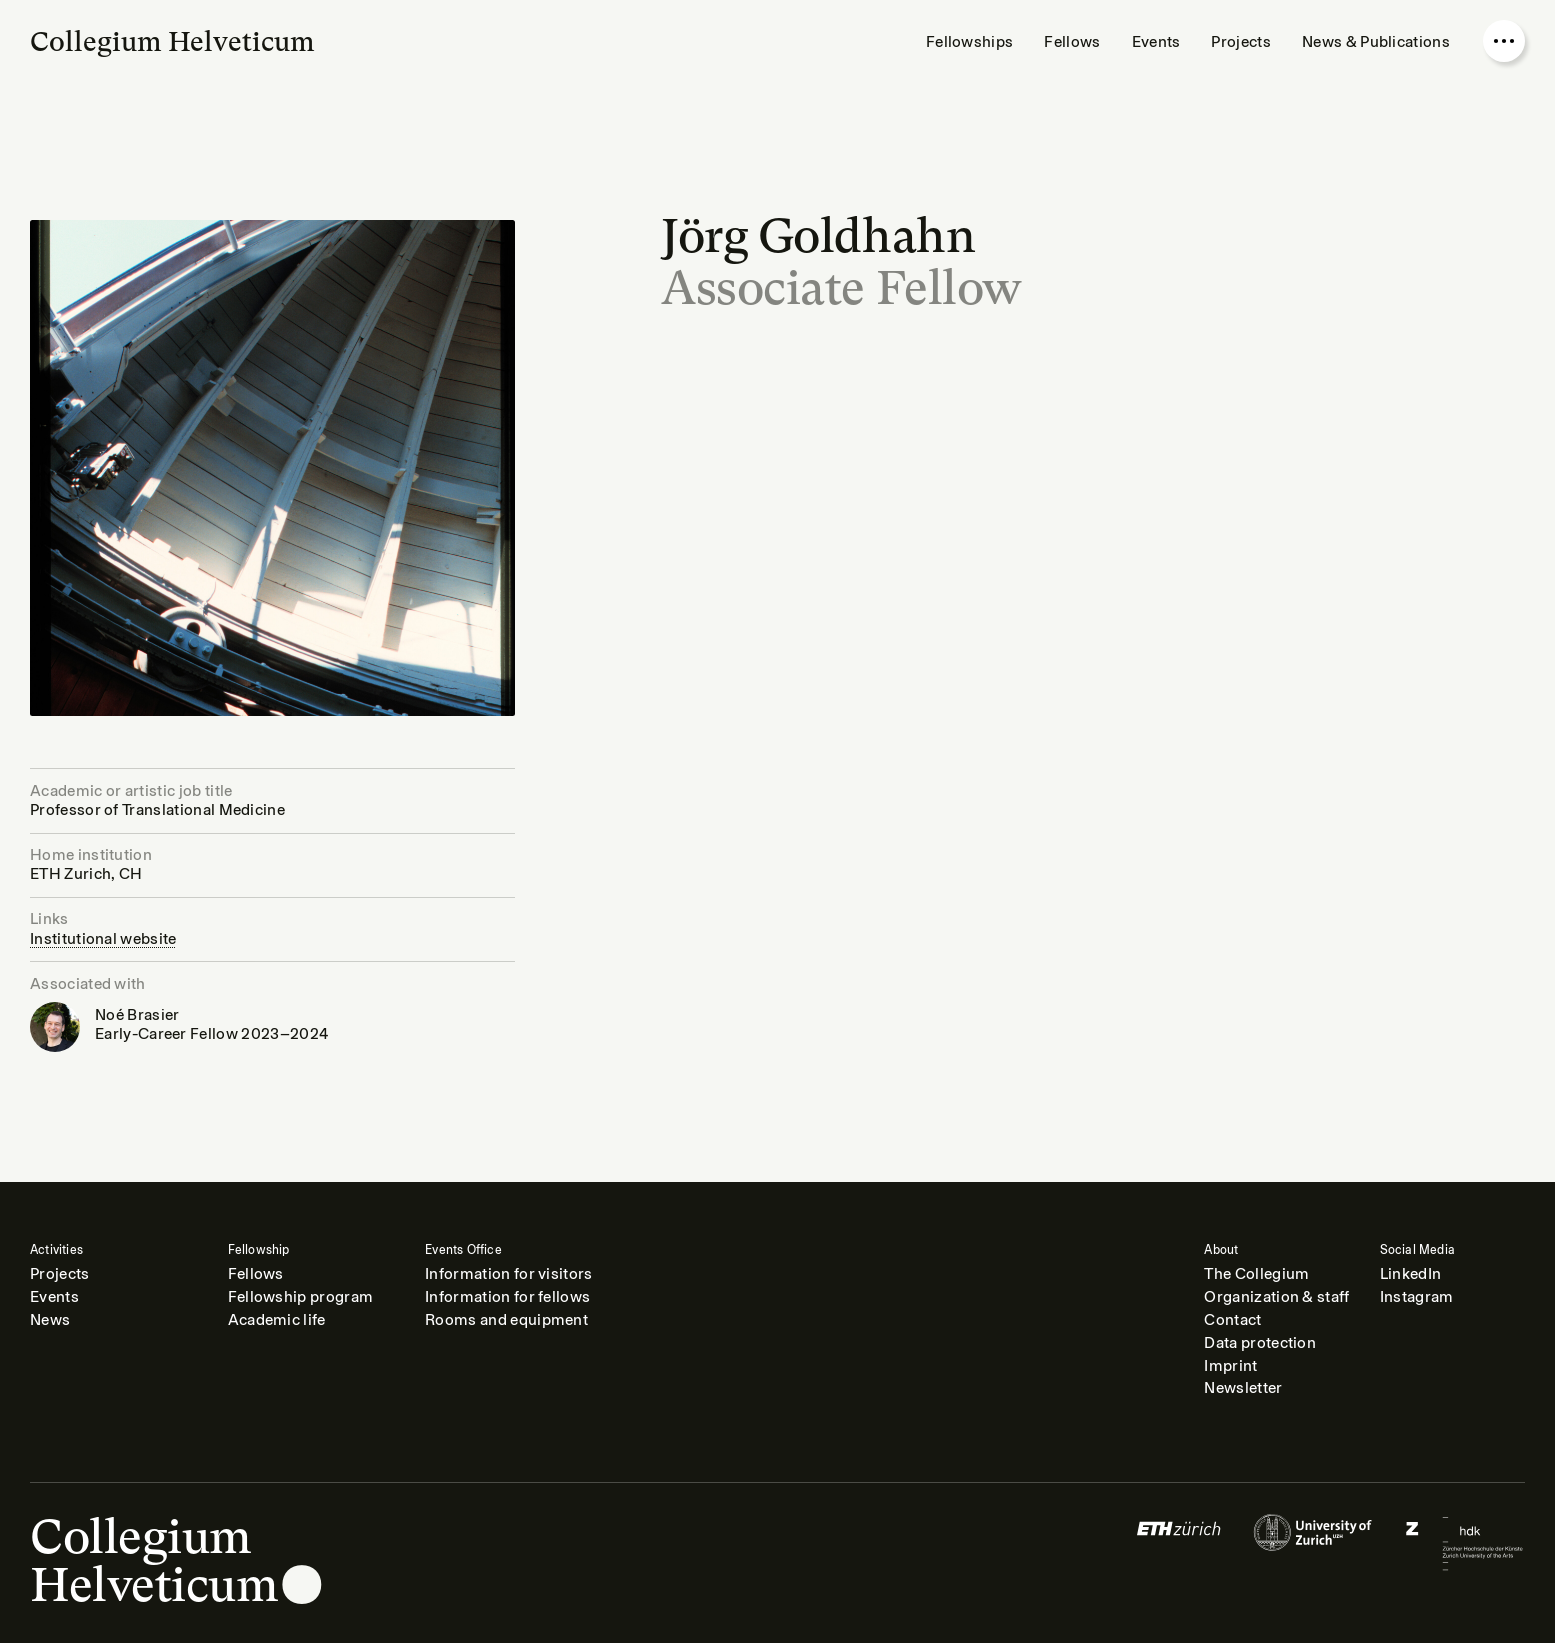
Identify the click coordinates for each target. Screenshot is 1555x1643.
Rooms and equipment (506, 1320)
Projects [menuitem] (1241, 42)
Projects (60, 1274)
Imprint (1230, 1366)
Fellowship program (301, 1297)
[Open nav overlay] (1504, 41)
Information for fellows (507, 1297)
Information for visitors (509, 1274)
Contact (1232, 1320)
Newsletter (1243, 1388)
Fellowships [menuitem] (969, 42)
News (50, 1320)
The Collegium (1256, 1274)
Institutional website (103, 939)
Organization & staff (1276, 1297)
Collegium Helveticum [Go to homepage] (172, 41)
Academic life (277, 1320)
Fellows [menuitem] (1072, 42)
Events (54, 1297)
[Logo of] (1179, 1543)
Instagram (1417, 1297)
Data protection (1260, 1343)
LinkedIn (1411, 1274)
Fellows (256, 1274)
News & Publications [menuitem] (1376, 42)
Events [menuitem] (1156, 42)
